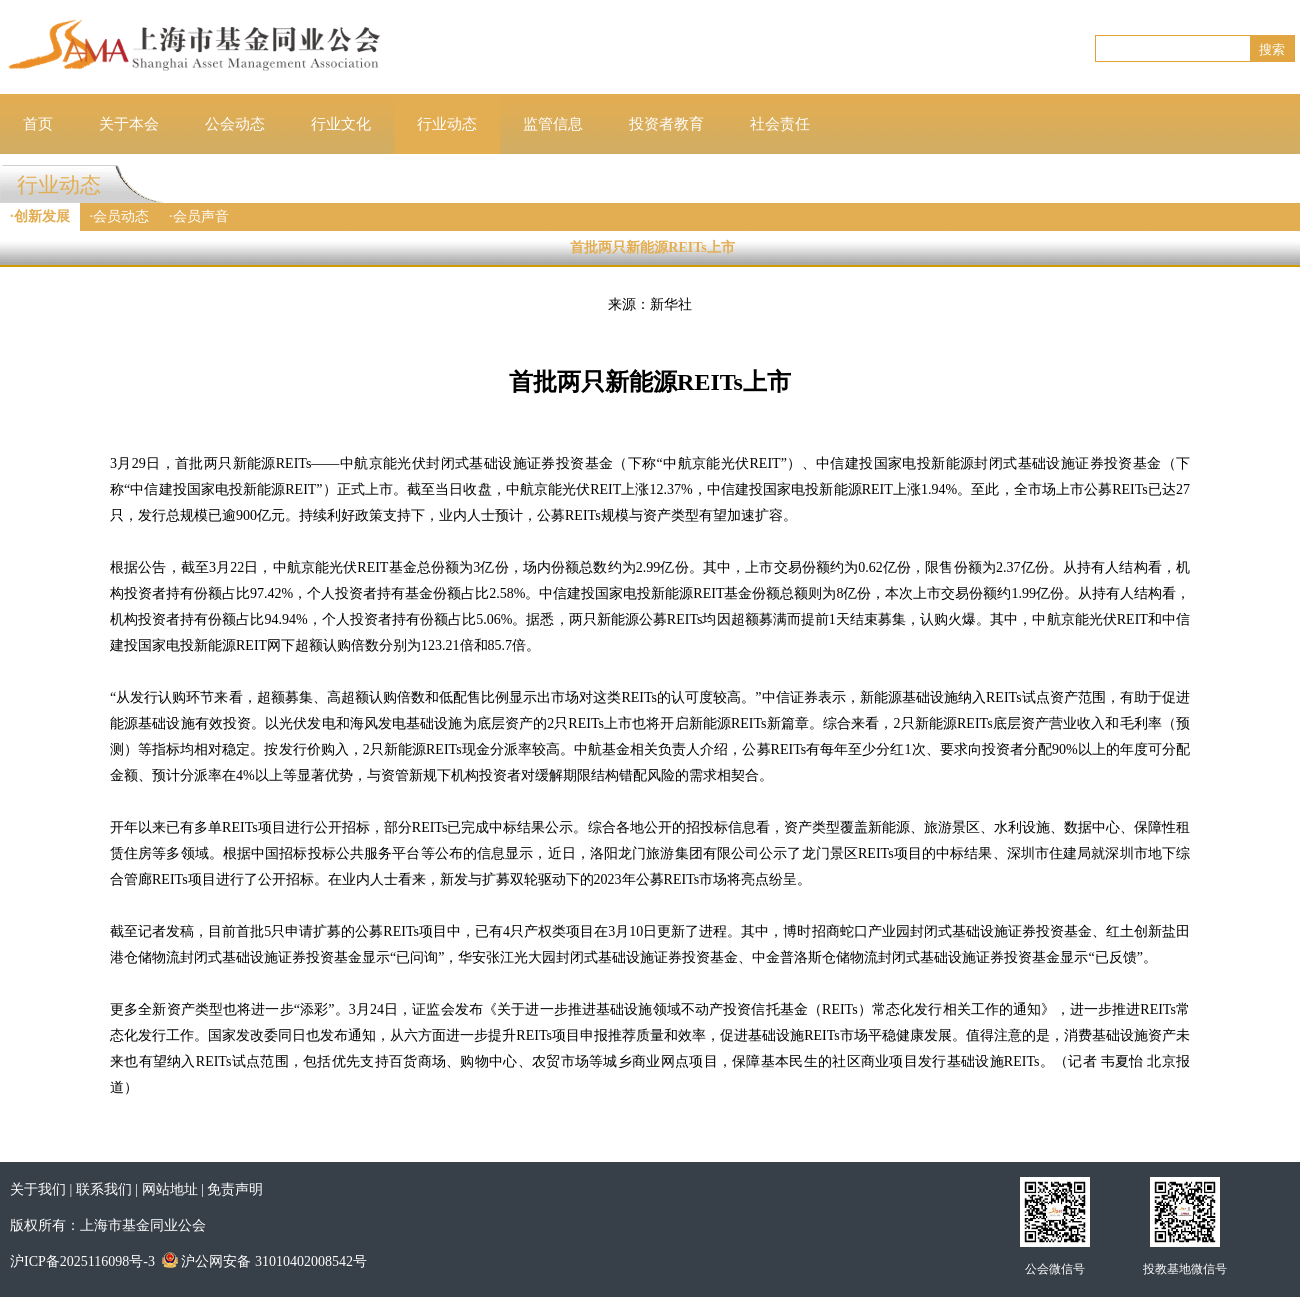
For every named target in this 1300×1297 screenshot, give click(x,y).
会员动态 (121, 216)
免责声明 (235, 1189)
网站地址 (170, 1189)
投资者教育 (666, 124)
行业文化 (341, 124)
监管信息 (553, 124)
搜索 (1272, 49)
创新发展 (42, 216)
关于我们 (38, 1189)
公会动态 (235, 124)
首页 (38, 124)
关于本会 (129, 124)
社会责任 (780, 124)
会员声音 (201, 216)
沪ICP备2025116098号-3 (82, 1261)
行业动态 (447, 124)
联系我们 (104, 1189)
